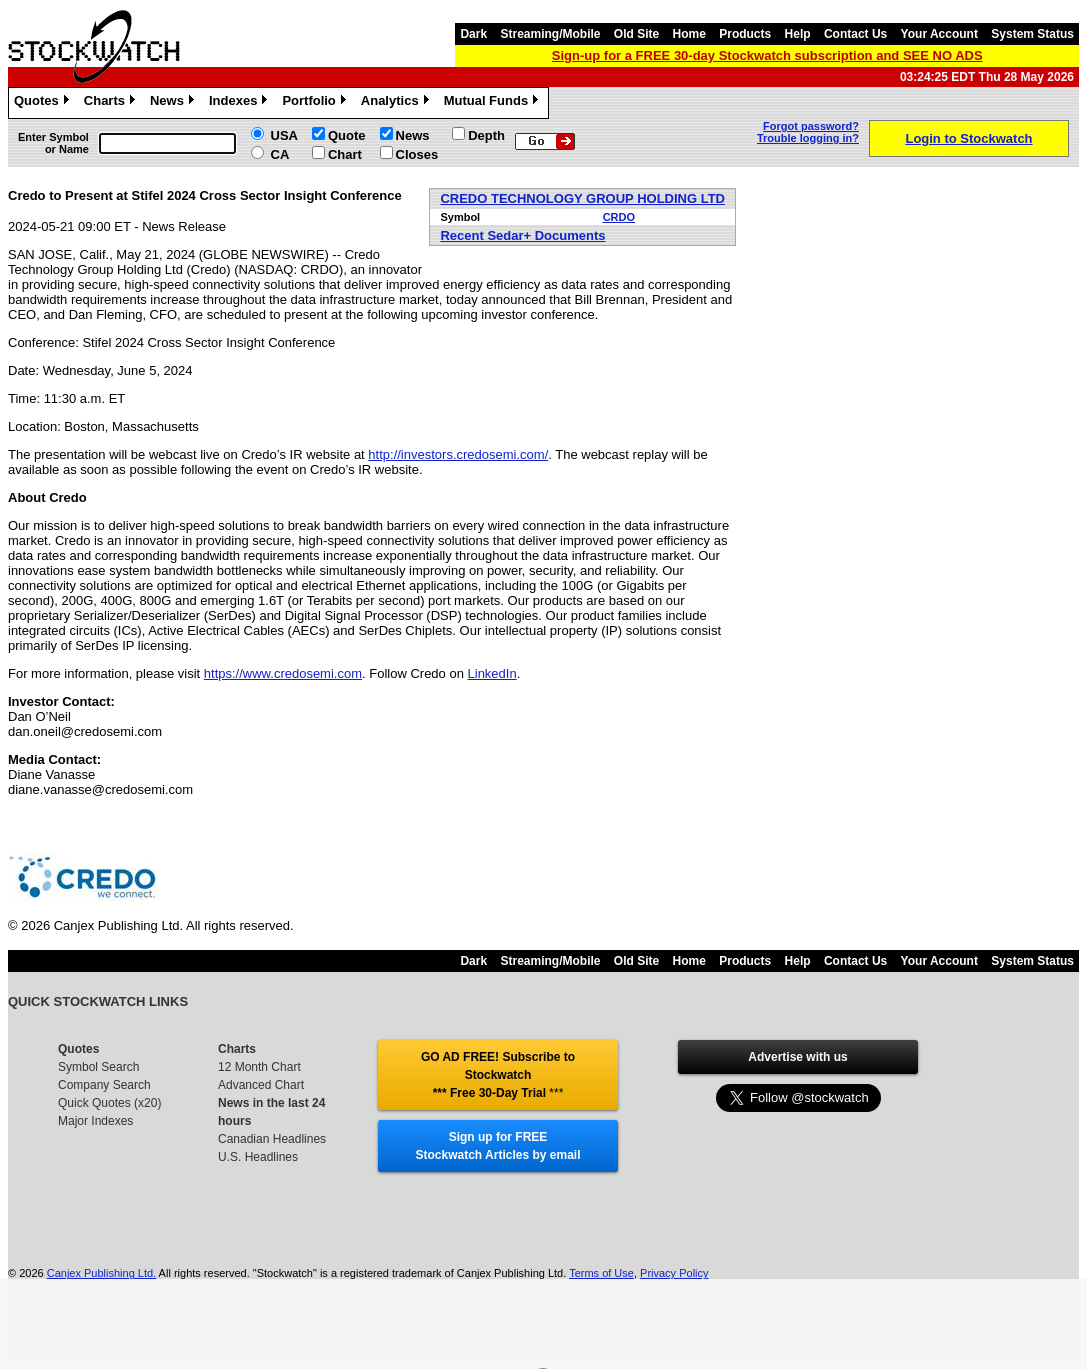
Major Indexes (95, 1121)
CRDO (619, 217)
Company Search (104, 1085)
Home (689, 34)
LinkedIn (492, 673)
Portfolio (316, 103)
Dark (473, 34)
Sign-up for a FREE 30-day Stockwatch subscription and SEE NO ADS (767, 55)
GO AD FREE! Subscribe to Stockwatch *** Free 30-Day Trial (498, 1075)
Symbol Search (98, 1067)
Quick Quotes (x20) (109, 1103)
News (174, 103)
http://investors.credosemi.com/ (458, 454)
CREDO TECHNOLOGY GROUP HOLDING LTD (582, 198)
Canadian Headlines (272, 1139)
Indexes (240, 103)
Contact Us (855, 34)
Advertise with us (797, 1057)
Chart (345, 154)
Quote (347, 135)
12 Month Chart (259, 1067)
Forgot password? (811, 126)
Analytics (397, 103)
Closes (417, 154)
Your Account (939, 34)
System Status (1032, 34)
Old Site (636, 34)
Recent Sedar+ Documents (522, 235)
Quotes (44, 103)
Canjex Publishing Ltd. (101, 1273)
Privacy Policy (674, 1273)
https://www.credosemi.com (283, 673)
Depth (486, 135)
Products (745, 34)
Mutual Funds (494, 103)
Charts (112, 103)
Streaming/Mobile (550, 34)
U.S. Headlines (258, 1157)
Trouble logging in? (808, 138)
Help (798, 34)
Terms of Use (601, 1273)
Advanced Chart (261, 1085)
